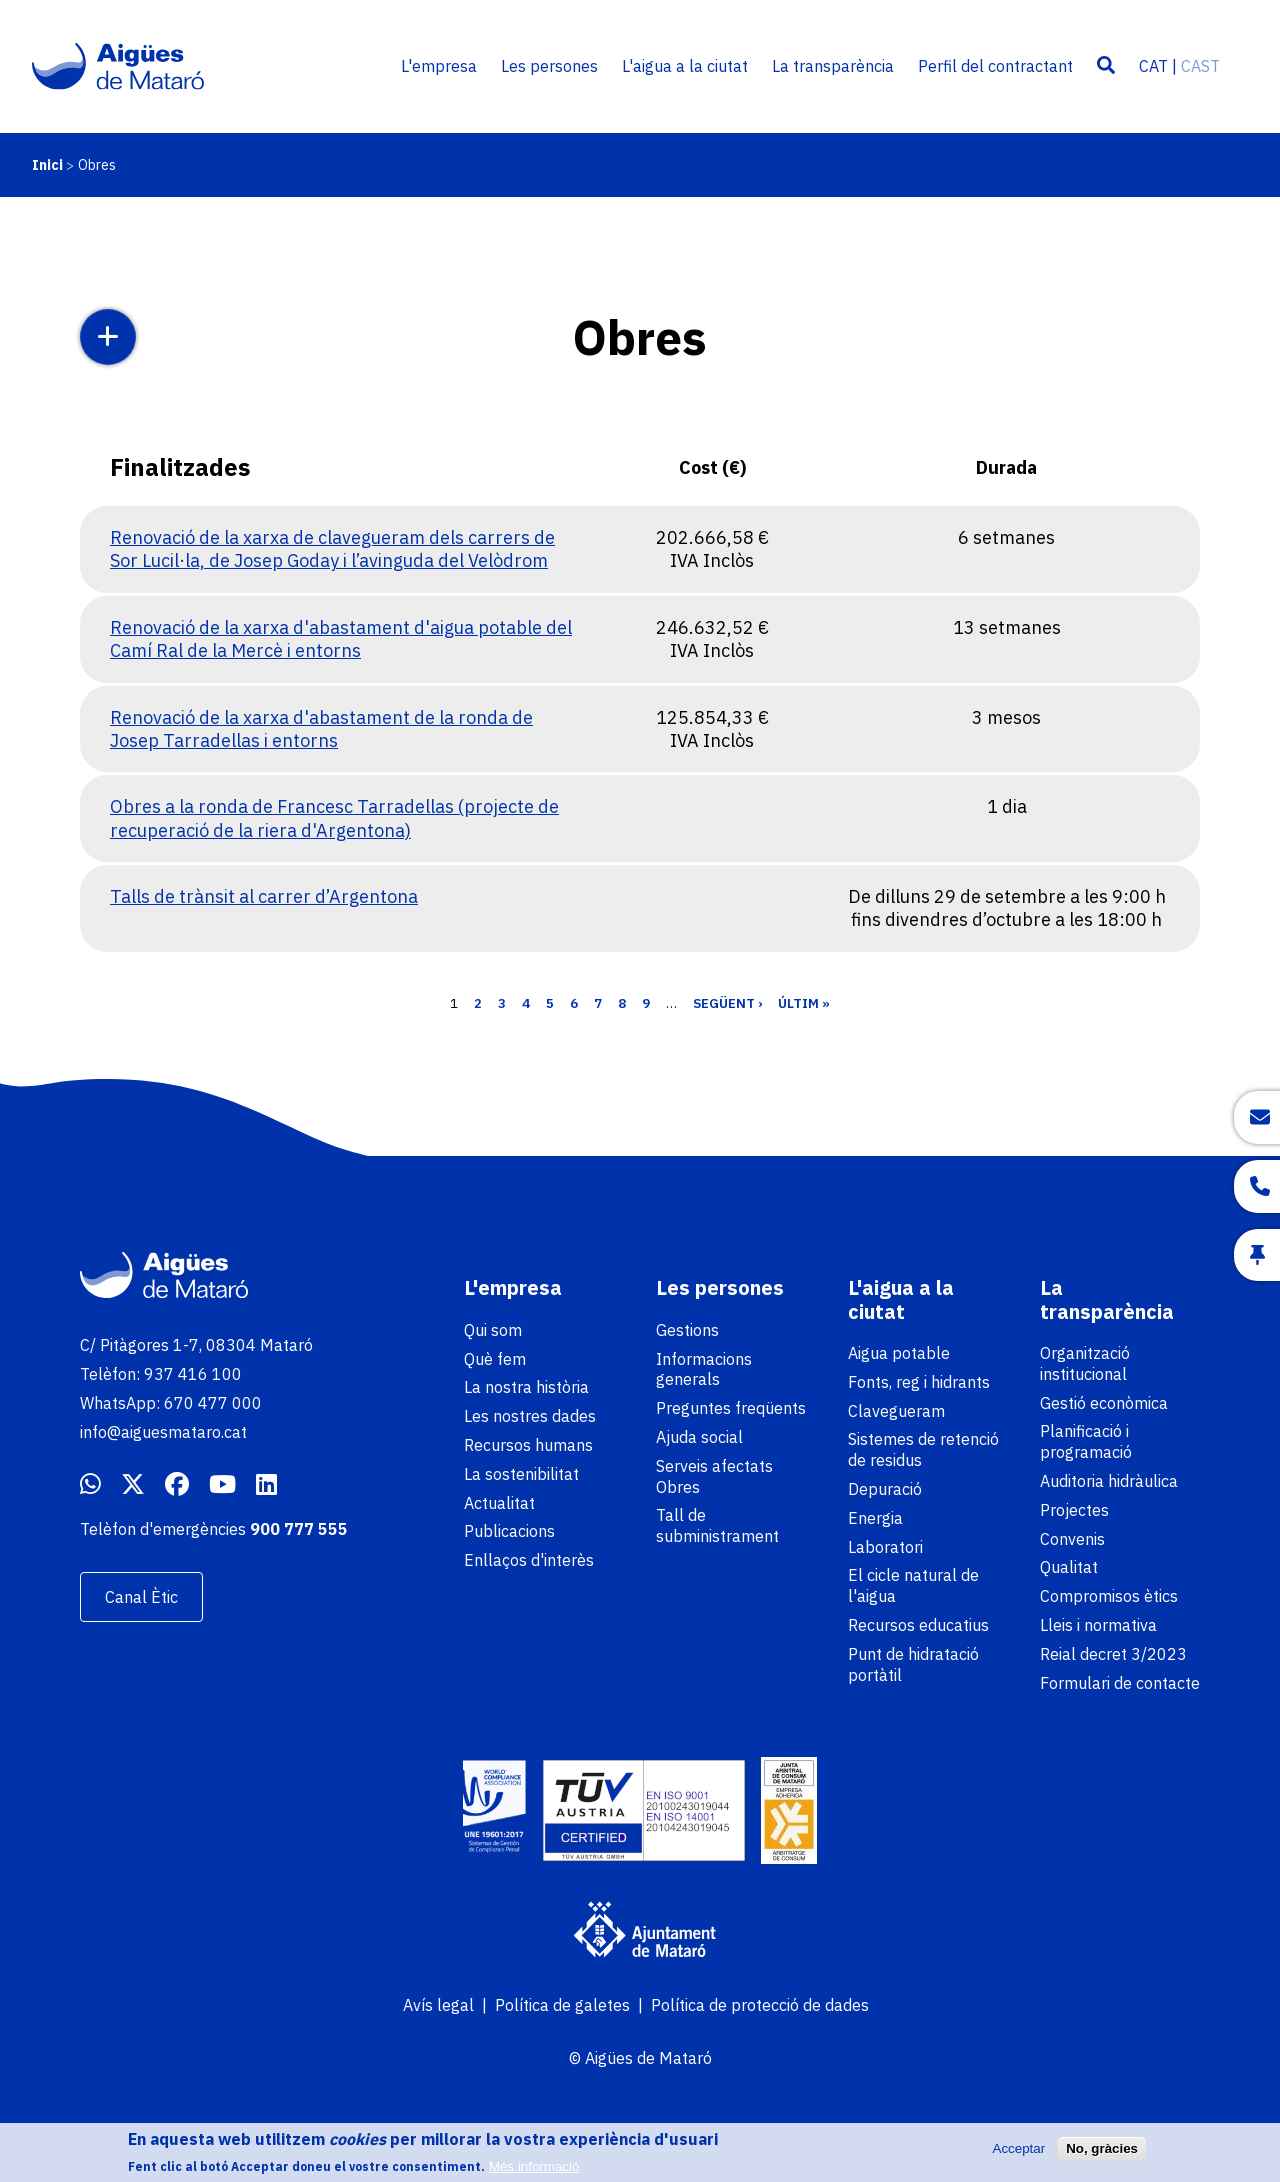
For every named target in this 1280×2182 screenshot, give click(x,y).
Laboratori (885, 1547)
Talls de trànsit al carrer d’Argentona (264, 896)
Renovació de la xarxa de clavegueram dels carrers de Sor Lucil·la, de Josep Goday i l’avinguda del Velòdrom (332, 549)
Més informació (534, 2171)
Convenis (1072, 1539)
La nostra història (526, 1387)
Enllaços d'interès (529, 1560)
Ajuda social (699, 1437)
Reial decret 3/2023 (1113, 1654)
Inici (47, 165)
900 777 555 (299, 1529)
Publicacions (509, 1531)
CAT (1153, 66)
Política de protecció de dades (760, 2005)
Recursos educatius (918, 1625)
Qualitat (1069, 1567)
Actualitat (499, 1503)
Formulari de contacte (1120, 1683)
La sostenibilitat (521, 1474)
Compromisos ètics (1109, 1596)
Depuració (885, 1489)
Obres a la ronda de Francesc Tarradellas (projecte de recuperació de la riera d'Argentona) (334, 818)
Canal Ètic (141, 1597)
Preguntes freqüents (731, 1408)
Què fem (495, 1359)
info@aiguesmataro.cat (163, 1432)
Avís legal (438, 2005)
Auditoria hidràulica (1109, 1481)
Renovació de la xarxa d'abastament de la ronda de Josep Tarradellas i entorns (321, 729)
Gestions (687, 1330)
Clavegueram (896, 1411)
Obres (678, 1487)
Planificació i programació (1086, 1441)
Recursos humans (528, 1445)
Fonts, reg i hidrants (919, 1382)
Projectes (1074, 1510)
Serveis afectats (714, 1466)
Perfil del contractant (995, 66)
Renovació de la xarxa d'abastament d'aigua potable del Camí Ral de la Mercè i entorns (341, 639)
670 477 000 (213, 1403)
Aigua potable (899, 1353)
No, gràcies (1102, 2153)
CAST (1200, 66)
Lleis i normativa (1098, 1625)
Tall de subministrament (717, 1525)
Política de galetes (562, 2005)
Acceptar (1019, 2153)
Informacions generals (704, 1369)
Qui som (493, 1330)
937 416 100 (193, 1374)
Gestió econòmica (1104, 1403)
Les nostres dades (530, 1416)
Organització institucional (1085, 1363)
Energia (875, 1518)
